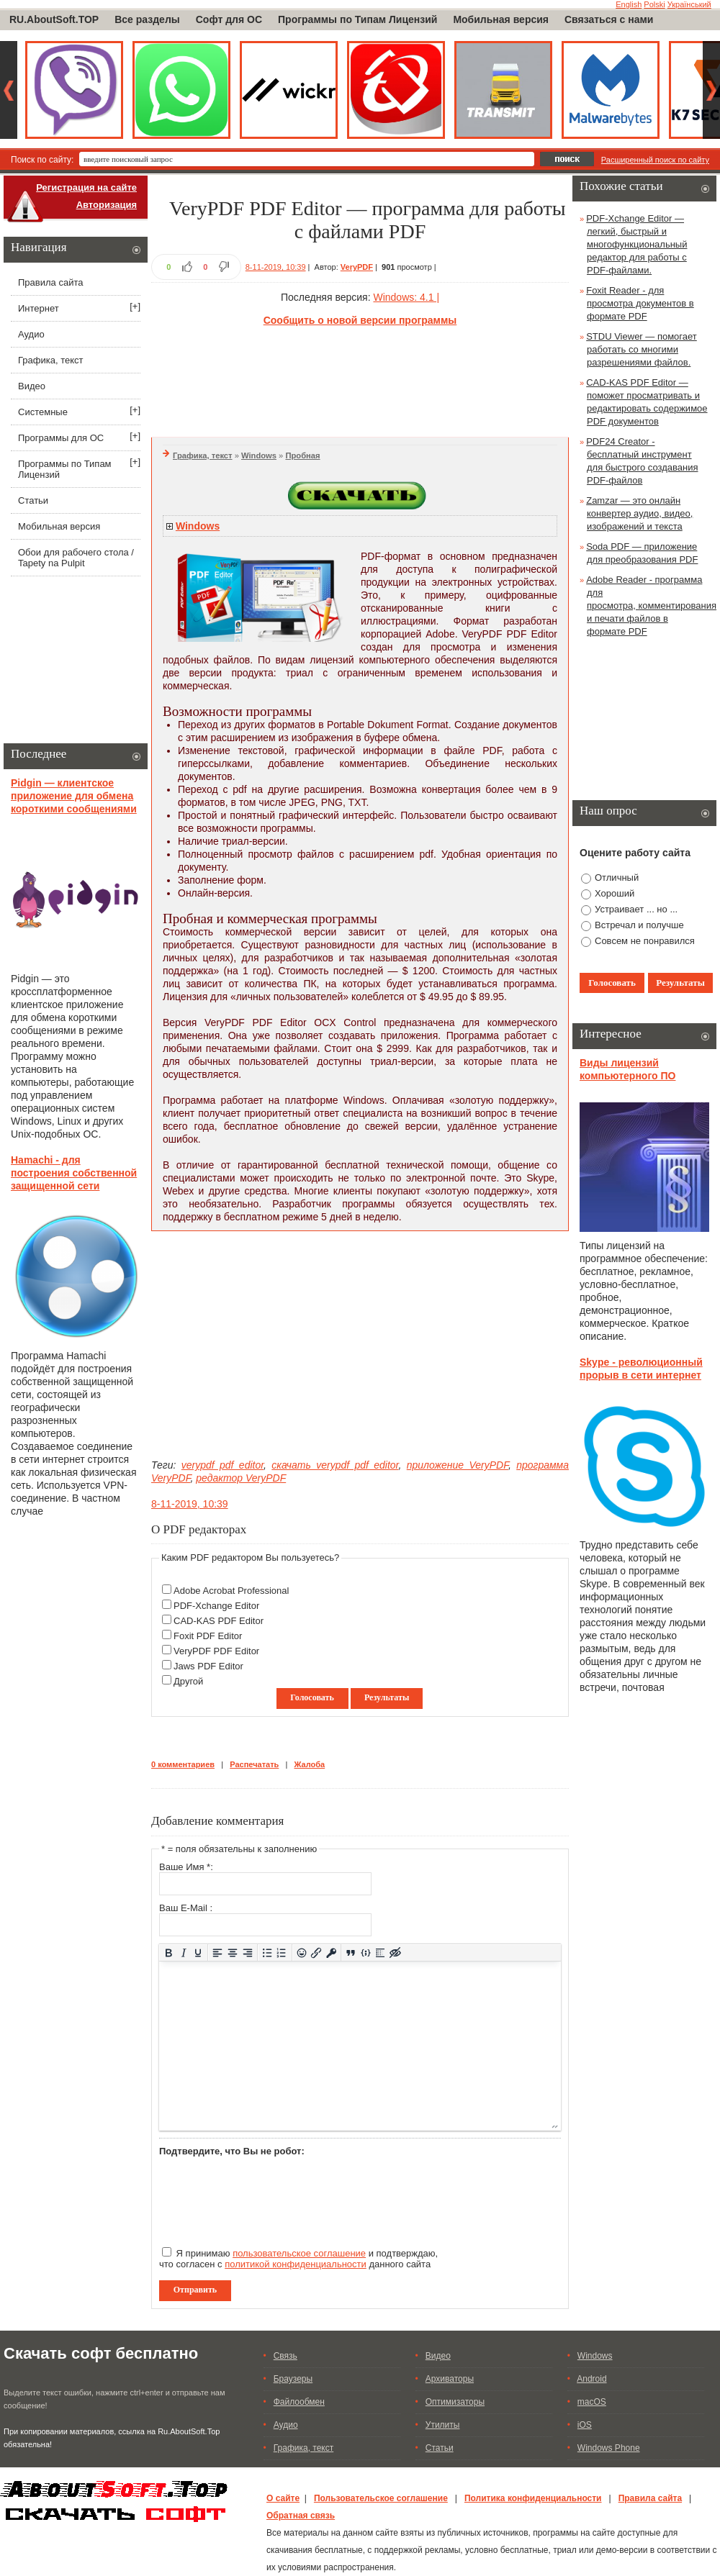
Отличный (617, 877)
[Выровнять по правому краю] (247, 1952)
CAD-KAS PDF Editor (219, 1620)
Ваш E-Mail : (185, 1907)
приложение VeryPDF (457, 1465)
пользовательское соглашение (299, 2253)
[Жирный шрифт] (168, 1952)
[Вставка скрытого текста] (395, 1952)
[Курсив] (183, 1952)
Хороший (614, 893)
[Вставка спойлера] (380, 1952)
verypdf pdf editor (222, 1465)
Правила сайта (50, 282)
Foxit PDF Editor (208, 1636)
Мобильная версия (501, 19)
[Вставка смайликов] (301, 1952)
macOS (591, 2402)
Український (689, 4)
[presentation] (268, 2195)
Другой (188, 1681)
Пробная (302, 455)
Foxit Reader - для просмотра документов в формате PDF (640, 303)
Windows (258, 455)
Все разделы (147, 19)
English (629, 4)
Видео (31, 386)
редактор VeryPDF (241, 1478)
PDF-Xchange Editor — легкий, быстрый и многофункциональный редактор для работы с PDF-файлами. (636, 244)
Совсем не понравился (645, 940)
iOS (584, 2425)
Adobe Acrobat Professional (231, 1590)
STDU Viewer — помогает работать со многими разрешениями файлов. (641, 349)
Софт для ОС (229, 19)
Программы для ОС (61, 437)
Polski (654, 4)
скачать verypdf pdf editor (334, 1465)
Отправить (195, 2290)
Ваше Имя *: (186, 1866)
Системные (43, 412)
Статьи (33, 500)
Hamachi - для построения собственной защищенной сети (74, 1173)
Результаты (386, 1697)
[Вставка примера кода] (365, 1952)
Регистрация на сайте (86, 187)
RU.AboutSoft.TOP (54, 19)
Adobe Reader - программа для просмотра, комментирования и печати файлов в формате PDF (651, 605)
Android (591, 2379)
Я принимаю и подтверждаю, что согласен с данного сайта (298, 2258)
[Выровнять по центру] (232, 1952)
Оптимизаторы (455, 2402)
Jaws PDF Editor (208, 1666)
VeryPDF (357, 267)
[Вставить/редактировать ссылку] (316, 1952)
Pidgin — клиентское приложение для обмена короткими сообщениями (74, 796)
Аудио (31, 334)
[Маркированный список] (267, 1952)
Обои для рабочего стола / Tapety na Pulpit (76, 557)
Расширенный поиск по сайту (655, 159)
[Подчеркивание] (198, 1952)
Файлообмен (299, 2402)
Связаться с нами (608, 19)
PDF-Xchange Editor (216, 1605)
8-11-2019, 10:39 (276, 267)
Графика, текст (203, 455)
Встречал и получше (639, 925)
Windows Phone (608, 2448)
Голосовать (312, 1697)
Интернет (38, 308)
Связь (285, 2356)
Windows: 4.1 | (406, 297)
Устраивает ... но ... (636, 909)
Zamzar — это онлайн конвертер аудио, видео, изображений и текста (639, 513)
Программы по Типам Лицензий (357, 19)
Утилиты (443, 2425)
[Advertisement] (360, 380)
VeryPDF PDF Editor (216, 1651)
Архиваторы (450, 2379)
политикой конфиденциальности (295, 2264)
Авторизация (106, 204)
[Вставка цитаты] (351, 1952)
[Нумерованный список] (281, 1952)
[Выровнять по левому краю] (217, 1952)
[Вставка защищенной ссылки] (331, 1952)
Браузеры (293, 2379)
